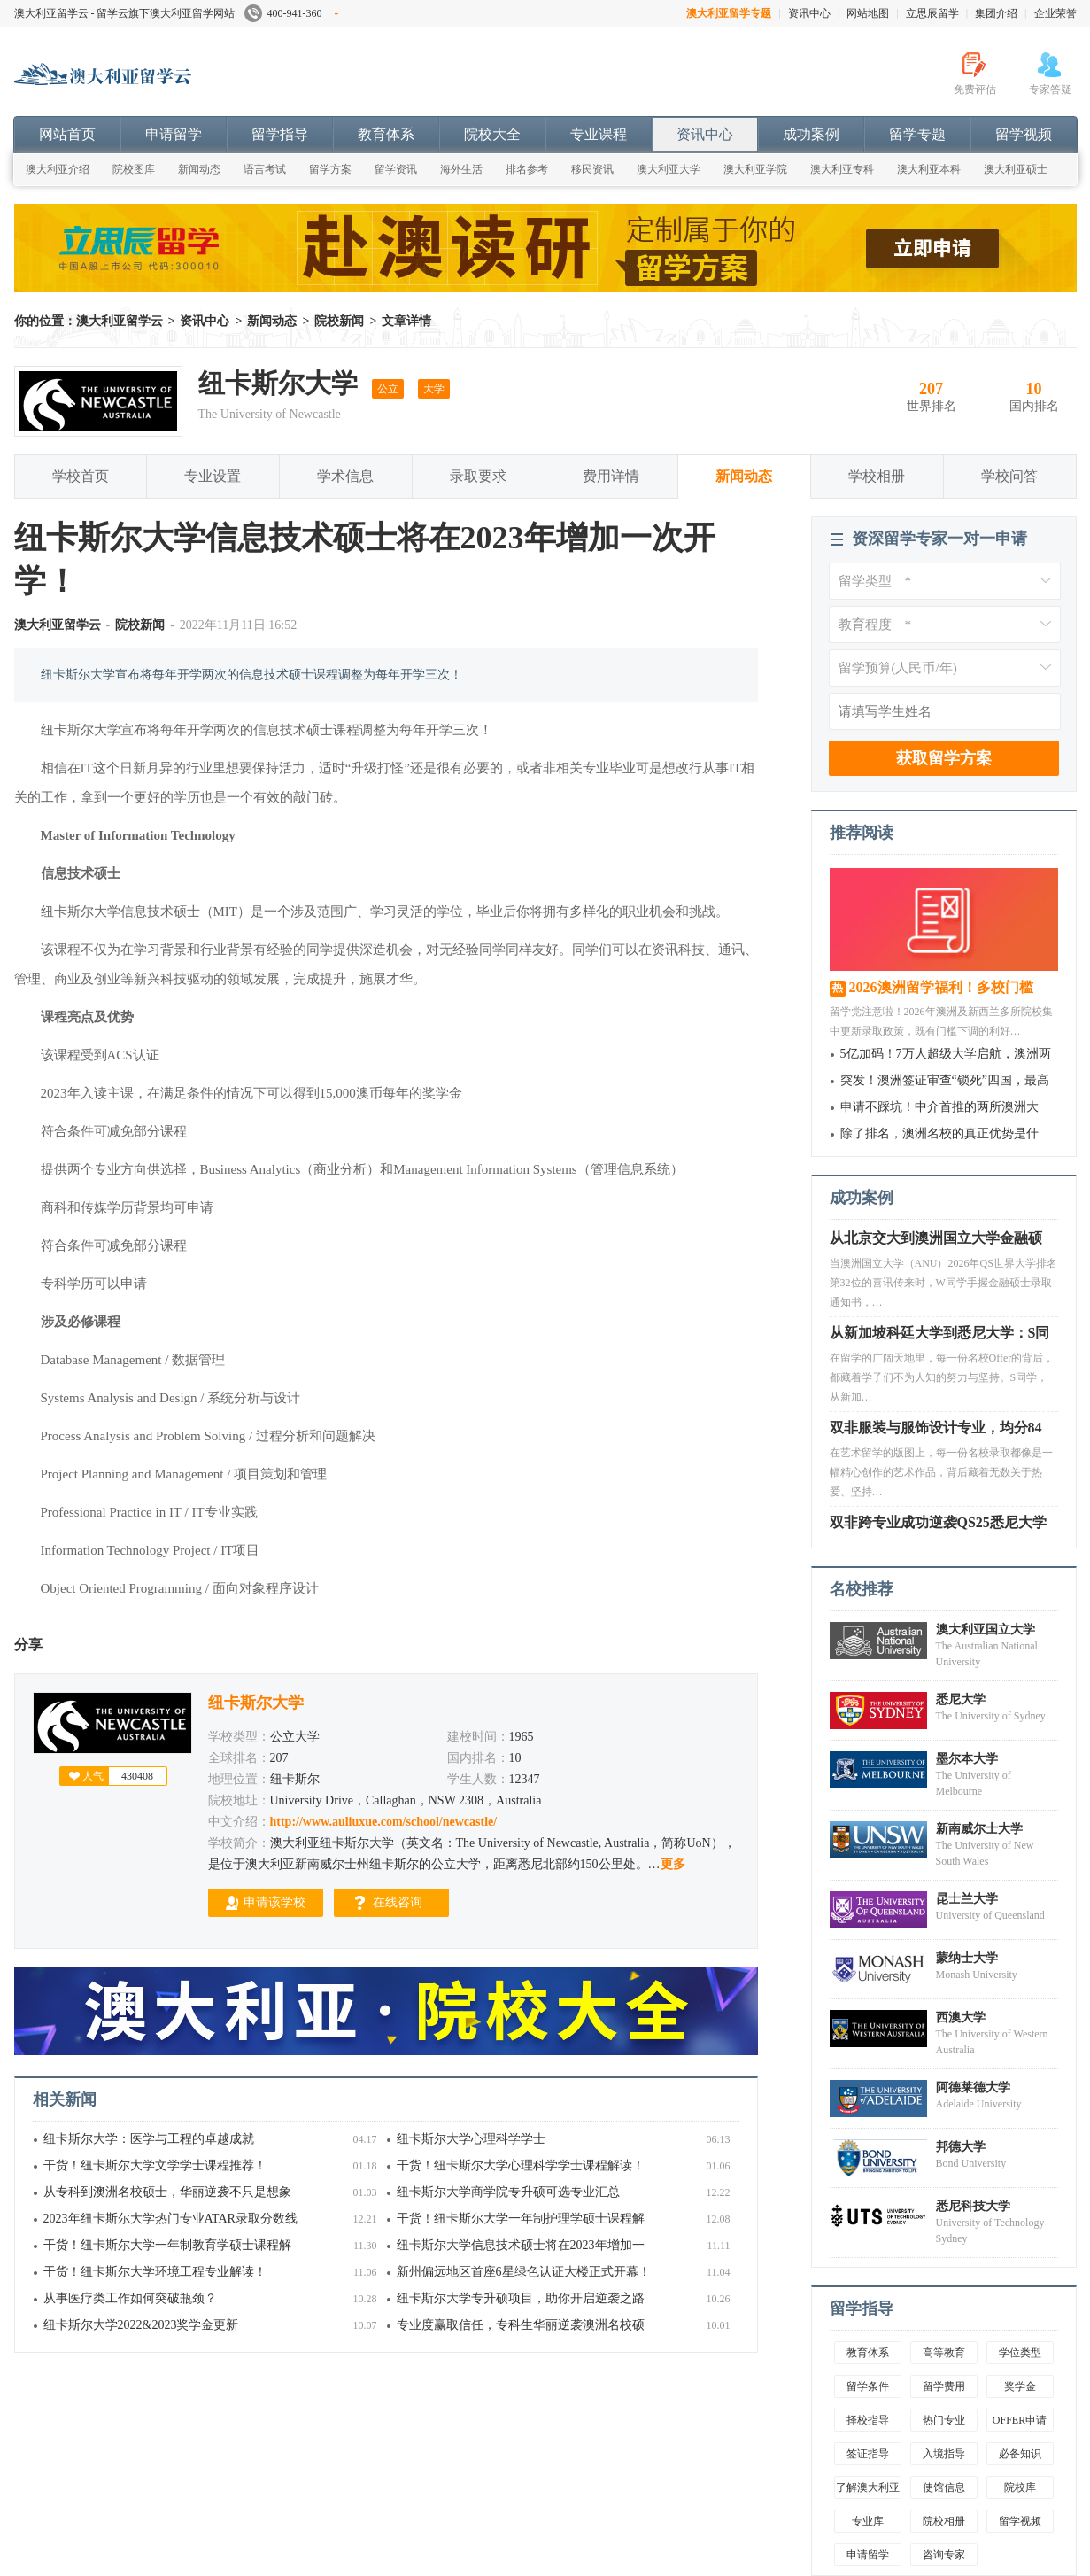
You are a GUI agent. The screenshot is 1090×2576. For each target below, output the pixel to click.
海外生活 (461, 169)
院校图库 (133, 169)
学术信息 (345, 476)
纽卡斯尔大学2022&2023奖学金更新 (141, 2325)
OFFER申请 (1020, 2420)
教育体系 (386, 134)
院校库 (1020, 2487)
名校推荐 (861, 1589)
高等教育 (944, 2353)
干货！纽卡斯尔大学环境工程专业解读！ (155, 2271)
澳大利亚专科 (842, 169)
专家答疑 (1050, 89)
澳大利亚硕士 (1015, 169)
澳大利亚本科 (929, 169)
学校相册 (876, 476)
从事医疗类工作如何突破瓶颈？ (130, 2298)
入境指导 (944, 2454)
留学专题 (917, 134)
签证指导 (867, 2454)
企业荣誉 (1055, 13)
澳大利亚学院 (755, 169)
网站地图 (867, 13)
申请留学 (173, 134)
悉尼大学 (961, 1699)
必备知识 (1020, 2454)
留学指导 (279, 134)
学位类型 (1020, 2353)
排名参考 (527, 169)
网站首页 (67, 134)
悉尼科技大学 (973, 2206)
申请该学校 (274, 1902)
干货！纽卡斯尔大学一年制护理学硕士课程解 (521, 2218)
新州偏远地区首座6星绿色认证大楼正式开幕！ (524, 2271)
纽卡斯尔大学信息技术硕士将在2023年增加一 (521, 2245)
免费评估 (975, 89)
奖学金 (1020, 2386)
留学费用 (944, 2386)
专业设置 (212, 476)
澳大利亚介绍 (57, 169)
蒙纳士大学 (967, 1958)
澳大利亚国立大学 (985, 1629)
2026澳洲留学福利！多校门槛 (941, 987)
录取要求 (478, 476)
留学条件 (867, 2386)
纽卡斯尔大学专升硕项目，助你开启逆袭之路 (521, 2298)
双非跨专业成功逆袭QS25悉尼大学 (938, 1526)
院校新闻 (339, 321)
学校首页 (80, 476)
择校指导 (867, 2420)
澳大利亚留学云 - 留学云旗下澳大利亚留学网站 (125, 13)
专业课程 (598, 134)
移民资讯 (592, 169)
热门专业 (944, 2420)
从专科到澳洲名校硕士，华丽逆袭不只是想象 (167, 2192)
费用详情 (611, 476)
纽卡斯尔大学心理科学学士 (471, 2138)
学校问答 (1009, 476)
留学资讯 (396, 169)
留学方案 (330, 169)
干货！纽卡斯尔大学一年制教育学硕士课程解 (167, 2245)
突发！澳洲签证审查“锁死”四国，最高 (944, 1080)
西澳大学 (961, 2017)
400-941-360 (291, 13)
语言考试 (265, 169)
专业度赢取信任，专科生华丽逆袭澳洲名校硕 (521, 2325)
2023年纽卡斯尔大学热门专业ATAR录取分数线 (170, 2218)
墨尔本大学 (967, 1758)
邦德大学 (961, 2146)
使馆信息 (944, 2487)
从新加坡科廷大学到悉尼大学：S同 (940, 1337)
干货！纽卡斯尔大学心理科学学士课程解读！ (521, 2165)
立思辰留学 (932, 13)
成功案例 (811, 134)
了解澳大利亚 (868, 2487)
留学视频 (1023, 134)
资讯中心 (809, 13)
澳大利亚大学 (668, 169)
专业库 (868, 2521)
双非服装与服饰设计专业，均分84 (936, 1431)
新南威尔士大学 (979, 1828)
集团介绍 (996, 13)
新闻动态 (199, 169)
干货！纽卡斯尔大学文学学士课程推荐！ (155, 2165)
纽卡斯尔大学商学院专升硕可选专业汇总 (508, 2192)
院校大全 (492, 134)
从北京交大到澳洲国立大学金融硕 (936, 1242)
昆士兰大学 (967, 1898)
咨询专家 (944, 2555)
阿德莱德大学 (973, 2087)
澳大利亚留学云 (147, 83)
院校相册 (944, 2521)
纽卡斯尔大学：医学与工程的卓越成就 (148, 2138)
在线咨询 (397, 1902)
